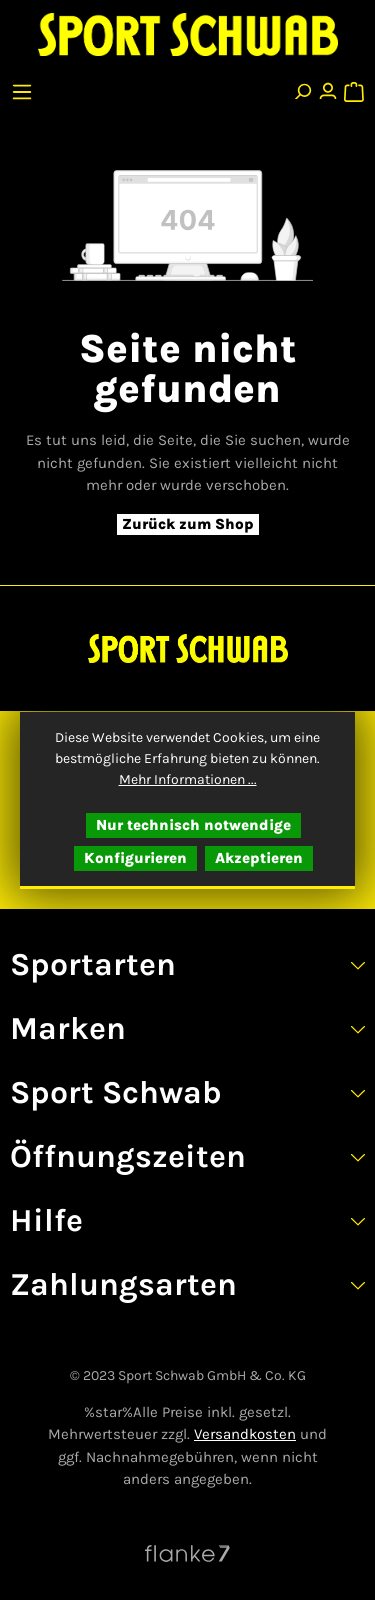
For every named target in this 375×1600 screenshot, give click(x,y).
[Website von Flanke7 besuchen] (187, 1553)
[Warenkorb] (353, 87)
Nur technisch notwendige (193, 825)
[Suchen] (302, 87)
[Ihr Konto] (328, 87)
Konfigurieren (135, 858)
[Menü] (24, 87)
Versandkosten (245, 1434)
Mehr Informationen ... (188, 779)
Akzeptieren (259, 858)
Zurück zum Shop (188, 524)
